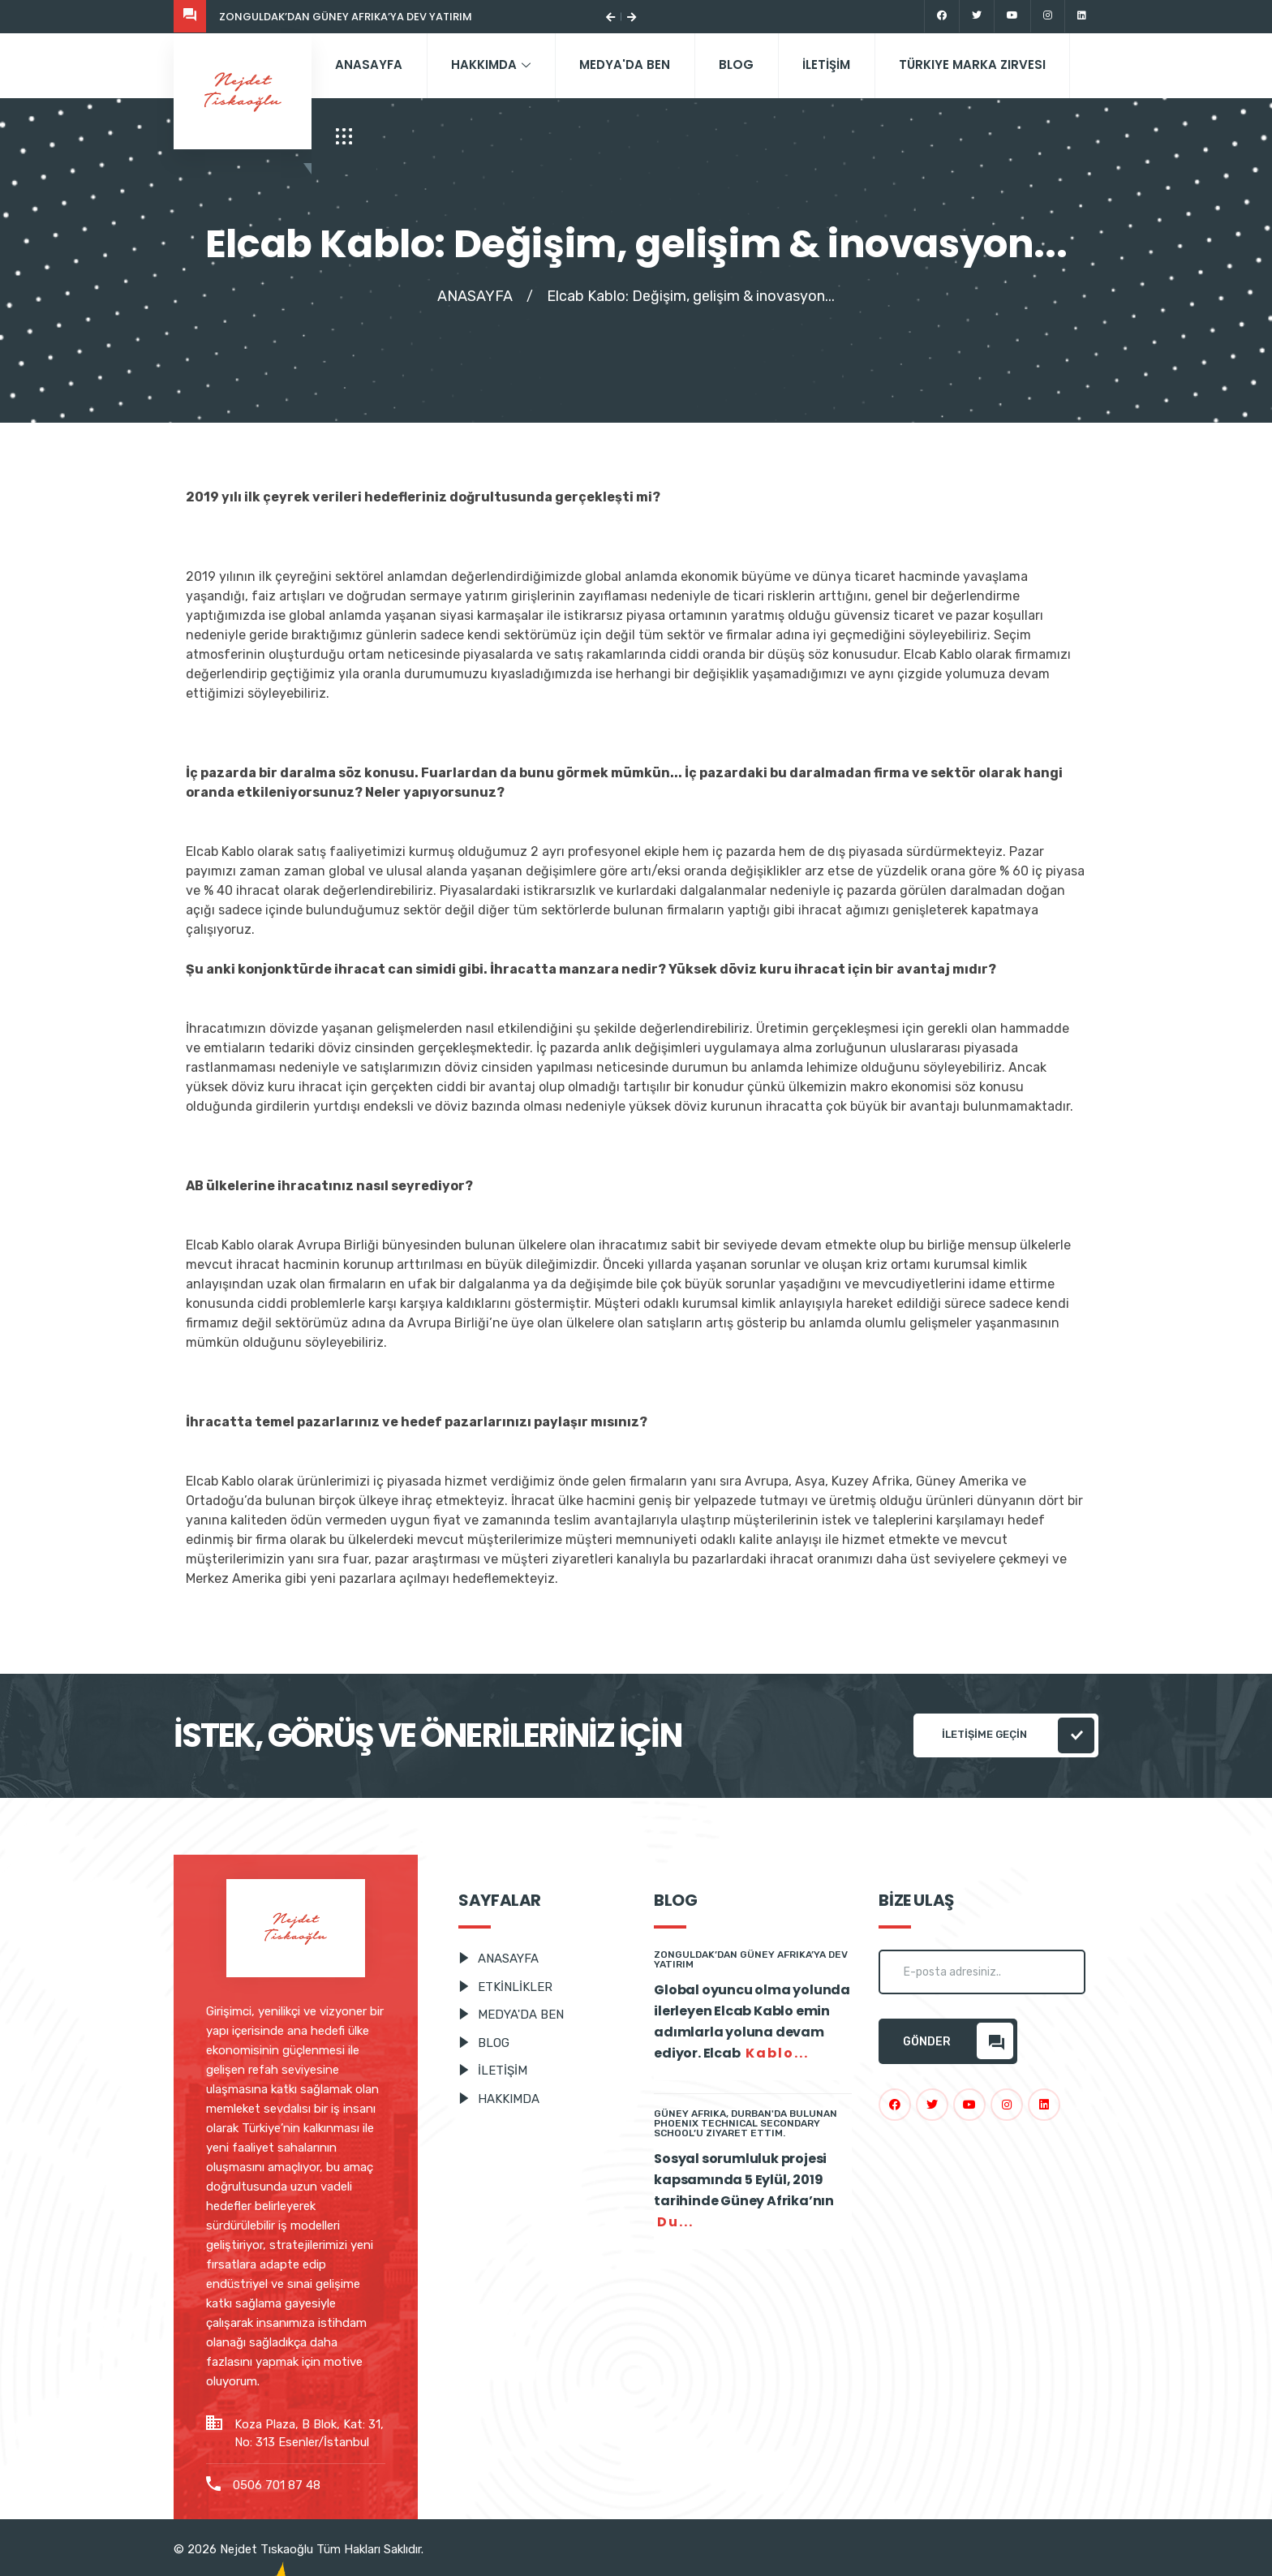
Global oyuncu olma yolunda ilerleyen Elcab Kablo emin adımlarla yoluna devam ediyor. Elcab (752, 2022)
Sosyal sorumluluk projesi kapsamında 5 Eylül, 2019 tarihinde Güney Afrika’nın (744, 2191)
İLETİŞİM (830, 64)
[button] (610, 16)
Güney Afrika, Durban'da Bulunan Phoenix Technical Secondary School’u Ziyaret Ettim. (745, 2123)
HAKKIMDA (492, 64)
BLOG (739, 64)
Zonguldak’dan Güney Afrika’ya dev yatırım (345, 16)
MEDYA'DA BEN (627, 64)
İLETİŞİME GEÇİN (1018, 1735)
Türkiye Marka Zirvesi (977, 64)
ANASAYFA (369, 64)
